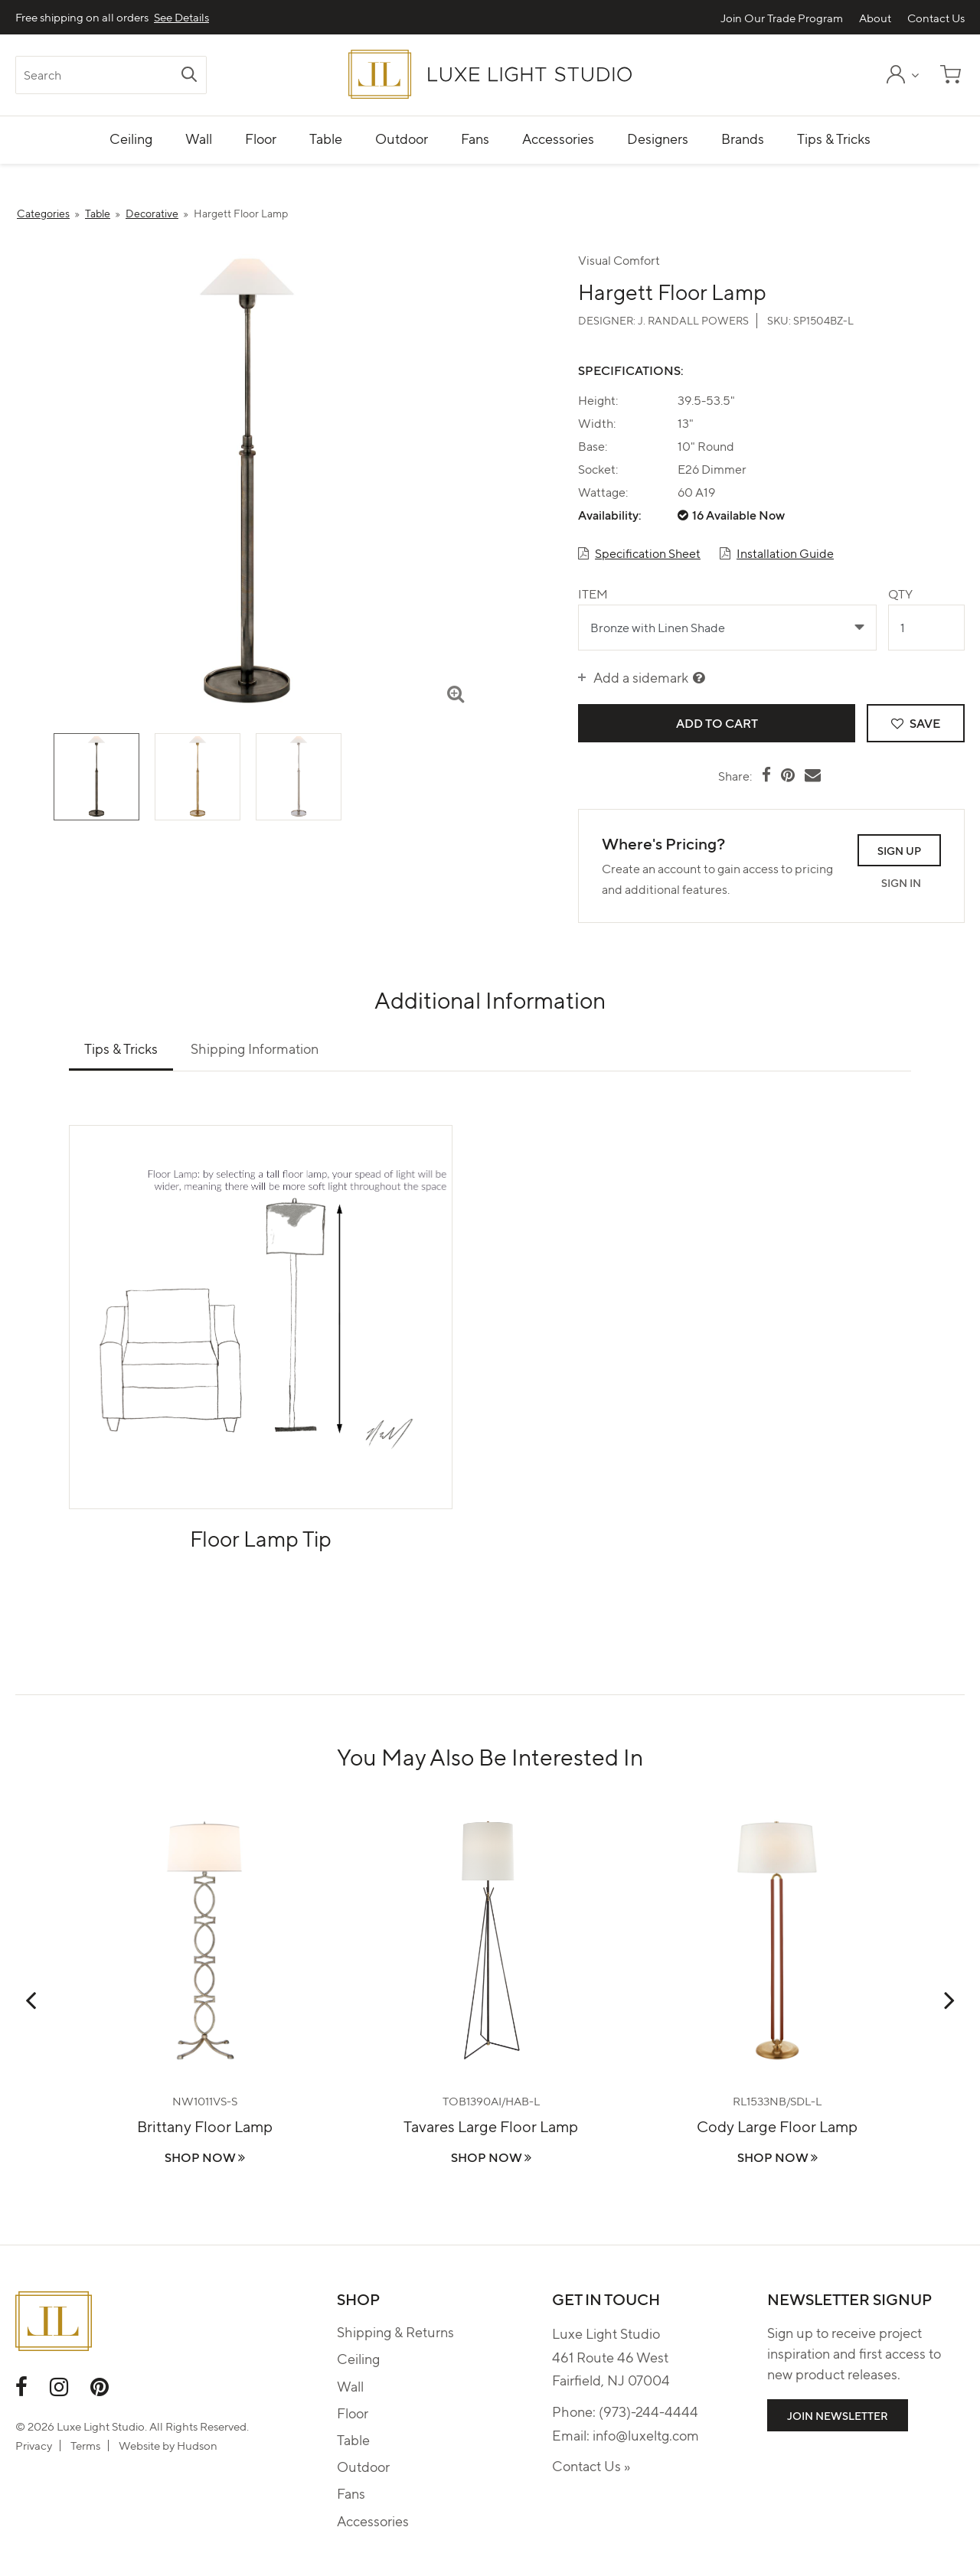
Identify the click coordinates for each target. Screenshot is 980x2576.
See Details (181, 17)
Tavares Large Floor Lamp (490, 2125)
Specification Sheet (648, 553)
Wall (350, 2386)
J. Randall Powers (693, 320)
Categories (43, 213)
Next (949, 1999)
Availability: (610, 515)
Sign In (901, 882)
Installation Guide (785, 553)
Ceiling (358, 2358)
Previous (30, 1999)
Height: (598, 400)
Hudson (197, 2445)
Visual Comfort (619, 260)
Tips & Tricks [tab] (121, 1048)
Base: (592, 446)
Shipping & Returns (395, 2331)
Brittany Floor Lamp (205, 2125)
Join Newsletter (837, 2415)
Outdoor (363, 2466)
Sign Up (899, 850)
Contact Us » (591, 2465)
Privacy (33, 2445)
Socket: (598, 469)
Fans (351, 2493)
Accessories (373, 2520)
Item (593, 593)
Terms (85, 2445)
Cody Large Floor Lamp (777, 2125)
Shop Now (205, 2157)
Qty (900, 593)
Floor (352, 2412)
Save (915, 723)
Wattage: (603, 492)
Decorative (152, 213)
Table (97, 213)
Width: (597, 423)
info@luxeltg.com (646, 2435)
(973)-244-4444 (648, 2411)
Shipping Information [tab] (254, 1048)
